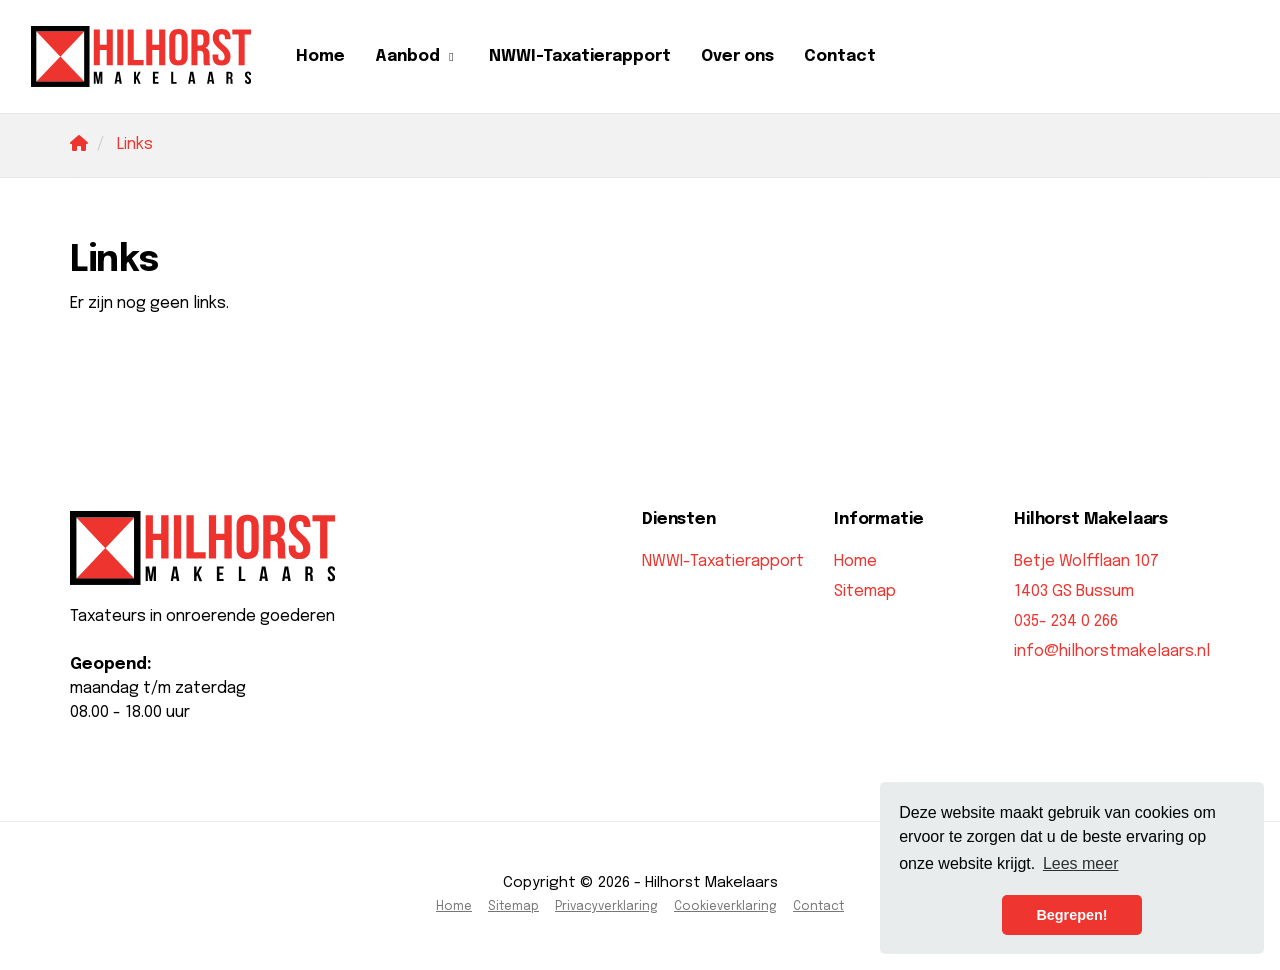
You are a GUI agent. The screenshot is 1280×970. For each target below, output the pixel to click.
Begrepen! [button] (1071, 915)
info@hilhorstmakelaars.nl (1112, 651)
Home (320, 56)
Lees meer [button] (1081, 863)
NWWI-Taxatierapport (580, 56)
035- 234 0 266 (1066, 621)
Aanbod (417, 56)
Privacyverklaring (606, 907)
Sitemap (865, 591)
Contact (840, 56)
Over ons (737, 56)
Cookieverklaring (725, 907)
